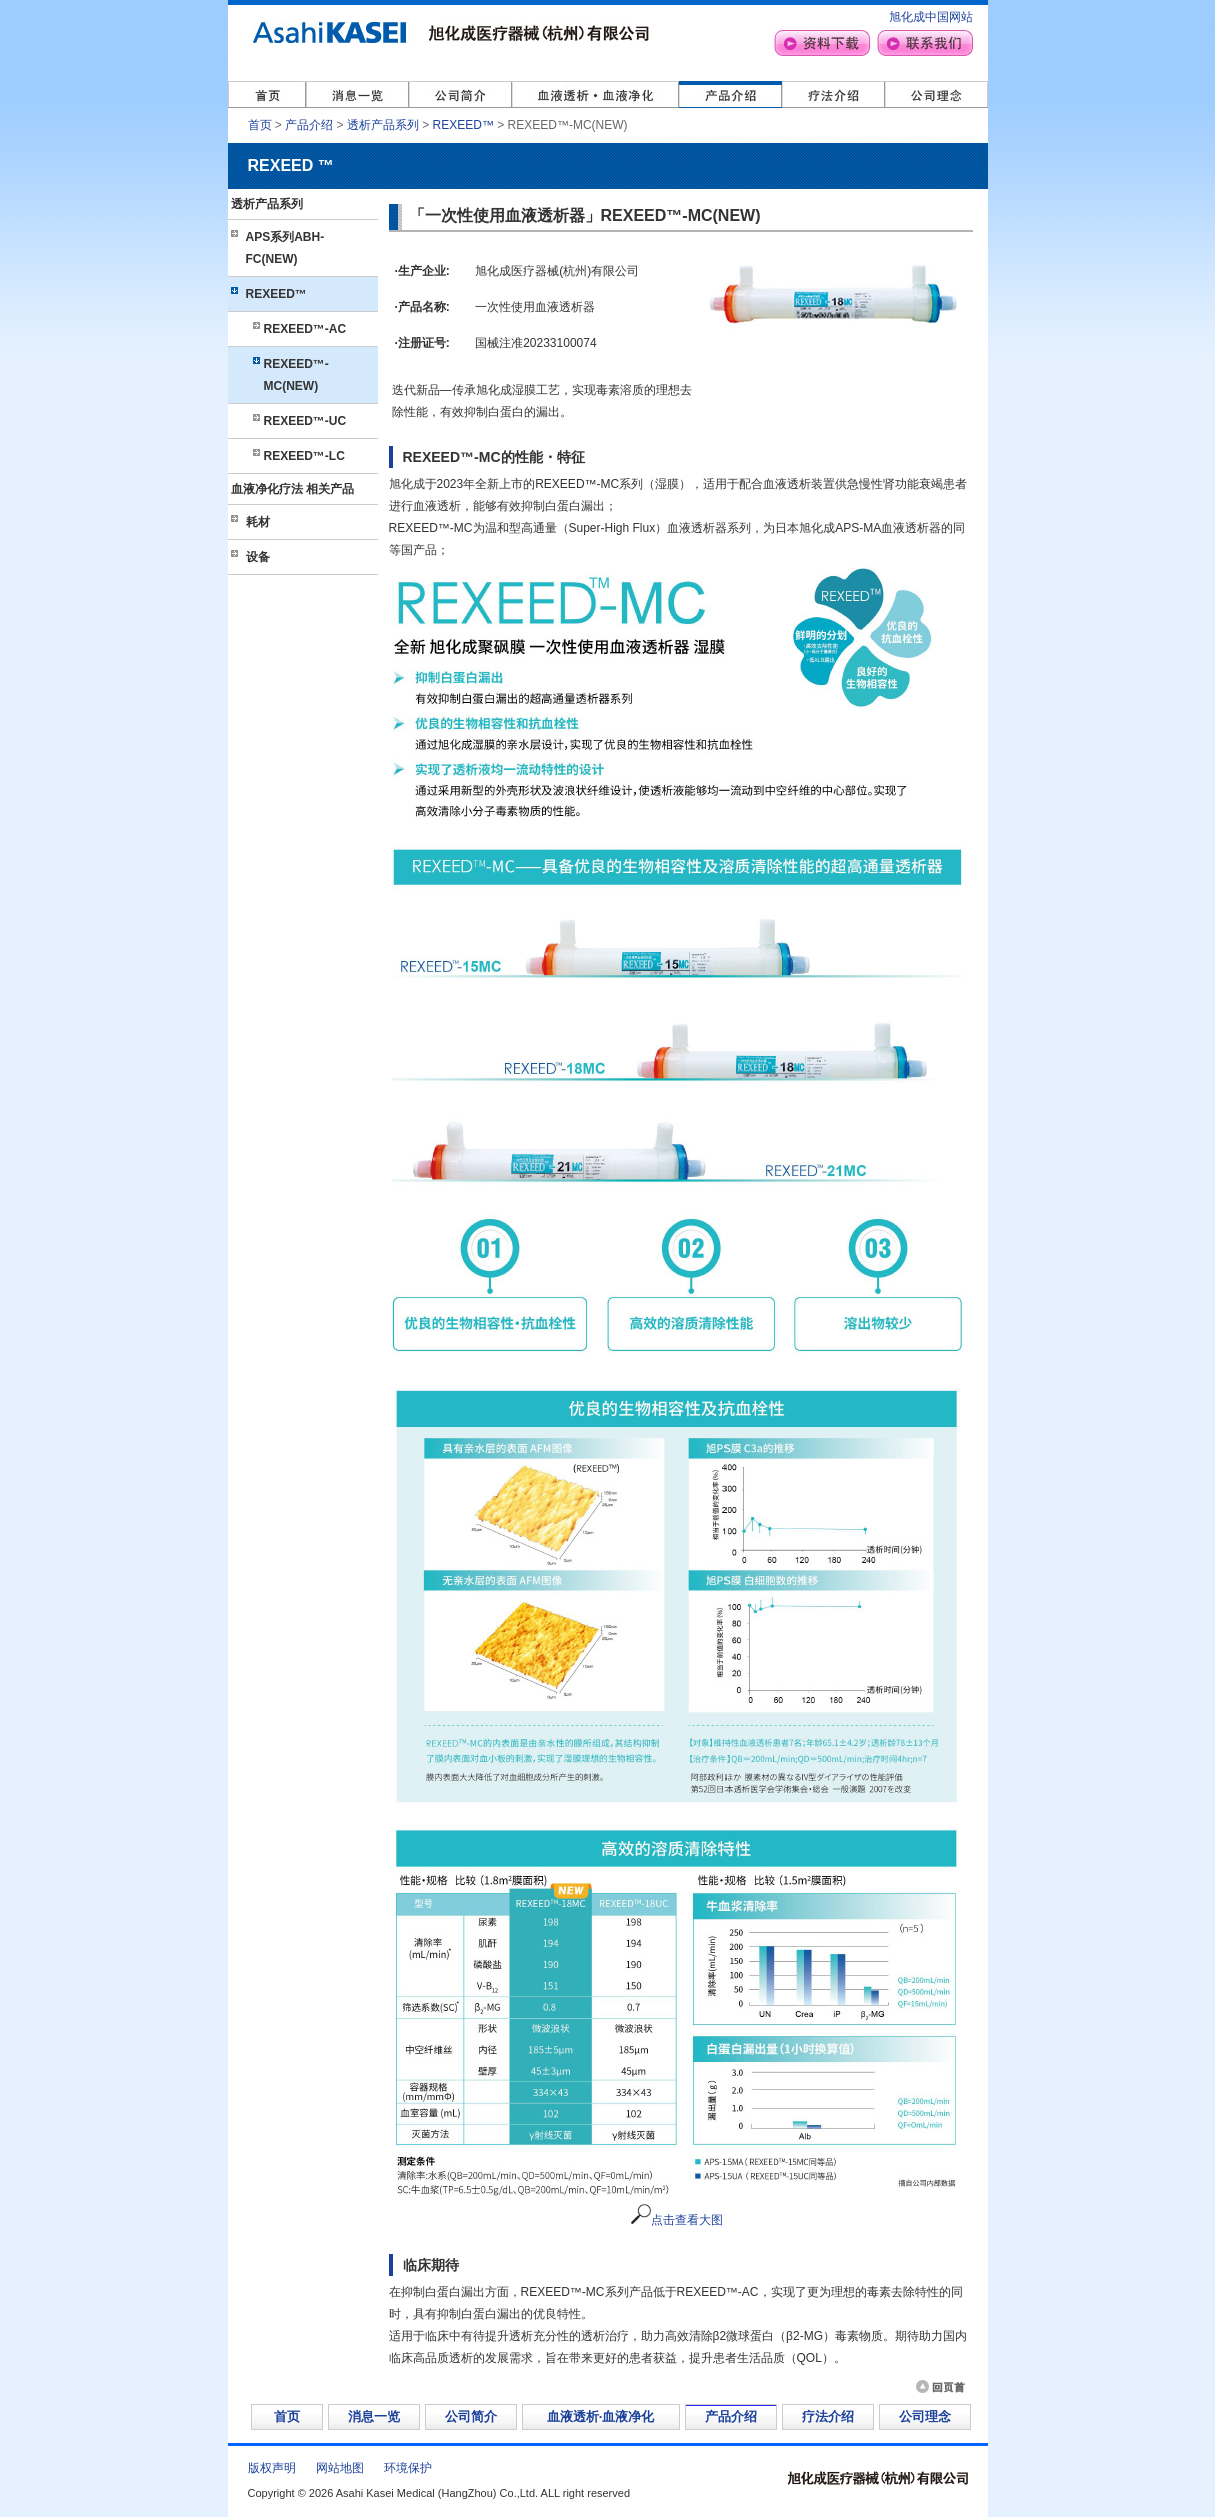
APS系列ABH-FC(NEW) (285, 248)
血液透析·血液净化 (601, 2416)
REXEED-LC (304, 456)
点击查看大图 (677, 2220)
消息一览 (374, 2416)
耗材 (258, 522)
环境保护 (408, 2468)
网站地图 (340, 2468)
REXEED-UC (305, 421)
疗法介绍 (828, 2416)
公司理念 (925, 2416)
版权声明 (272, 2468)
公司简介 (471, 2416)
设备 (258, 557)
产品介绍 (309, 125)
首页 (260, 125)
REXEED (463, 125)
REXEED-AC (305, 329)
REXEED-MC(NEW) (296, 375)
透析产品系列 (383, 125)
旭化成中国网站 (931, 17)
